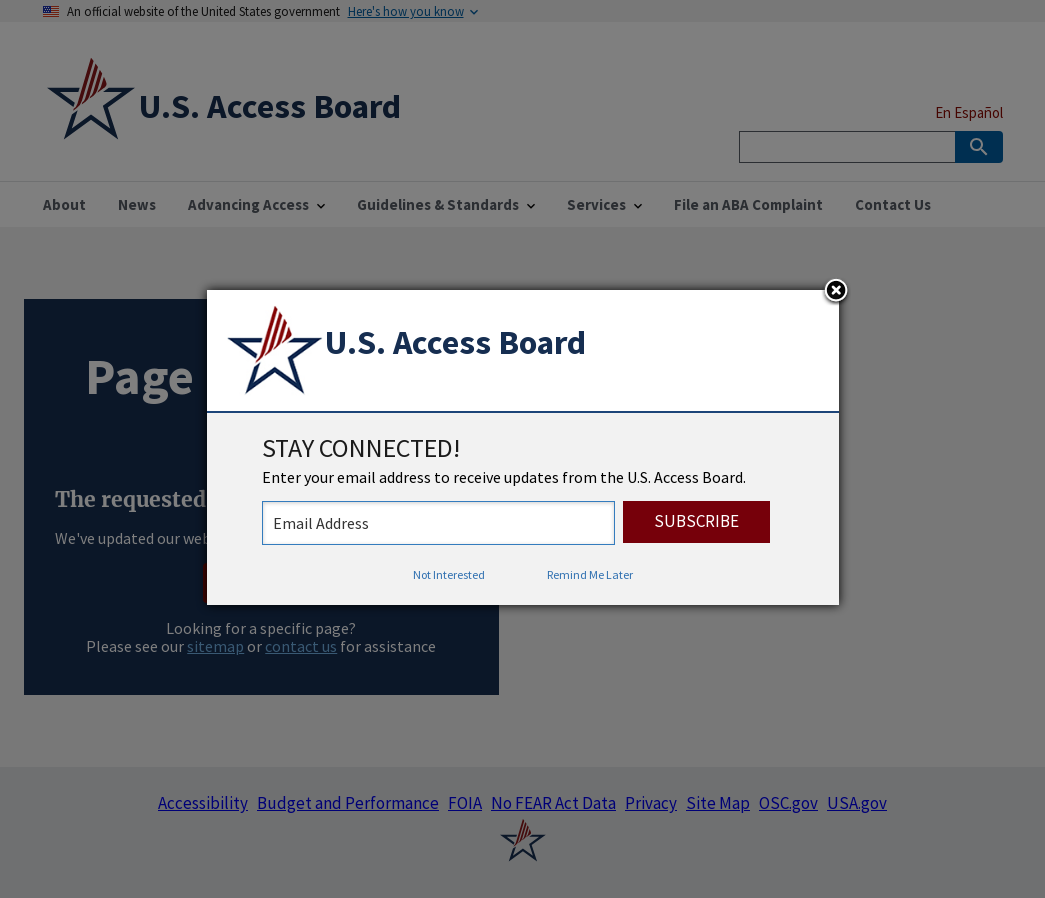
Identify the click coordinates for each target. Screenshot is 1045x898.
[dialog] (523, 448)
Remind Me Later (590, 574)
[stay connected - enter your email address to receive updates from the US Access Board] (438, 523)
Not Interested (449, 574)
